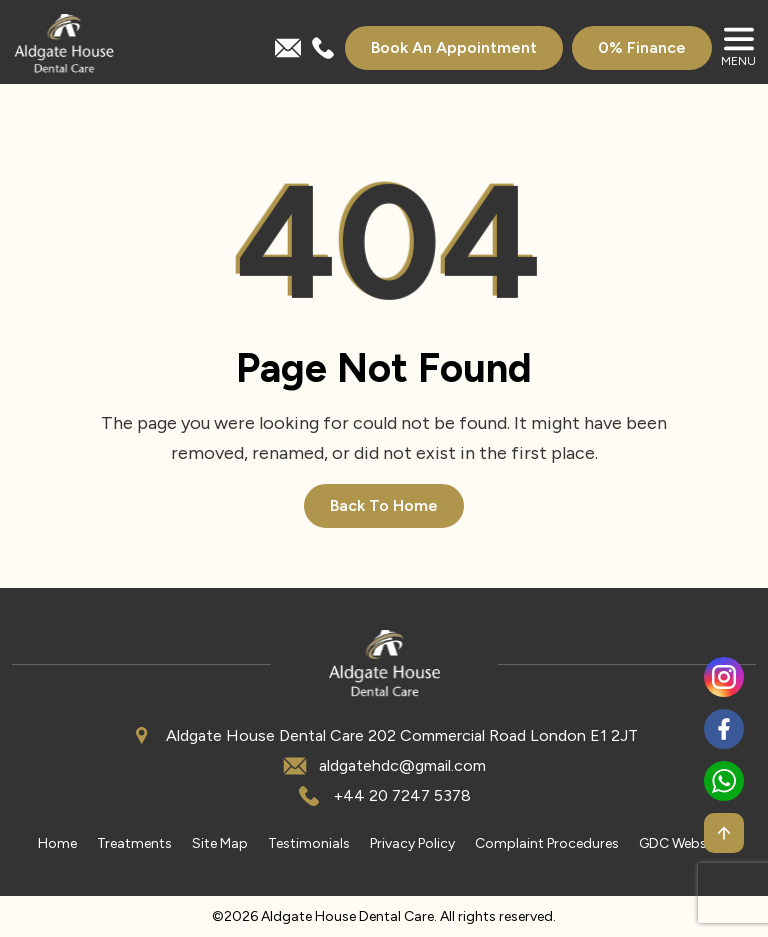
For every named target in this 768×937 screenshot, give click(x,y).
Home (57, 843)
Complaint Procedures (547, 843)
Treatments (134, 843)
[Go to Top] (724, 833)
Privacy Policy (412, 843)
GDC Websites (684, 843)
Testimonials (309, 843)
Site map (220, 843)
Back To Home (384, 505)
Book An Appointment (454, 47)
